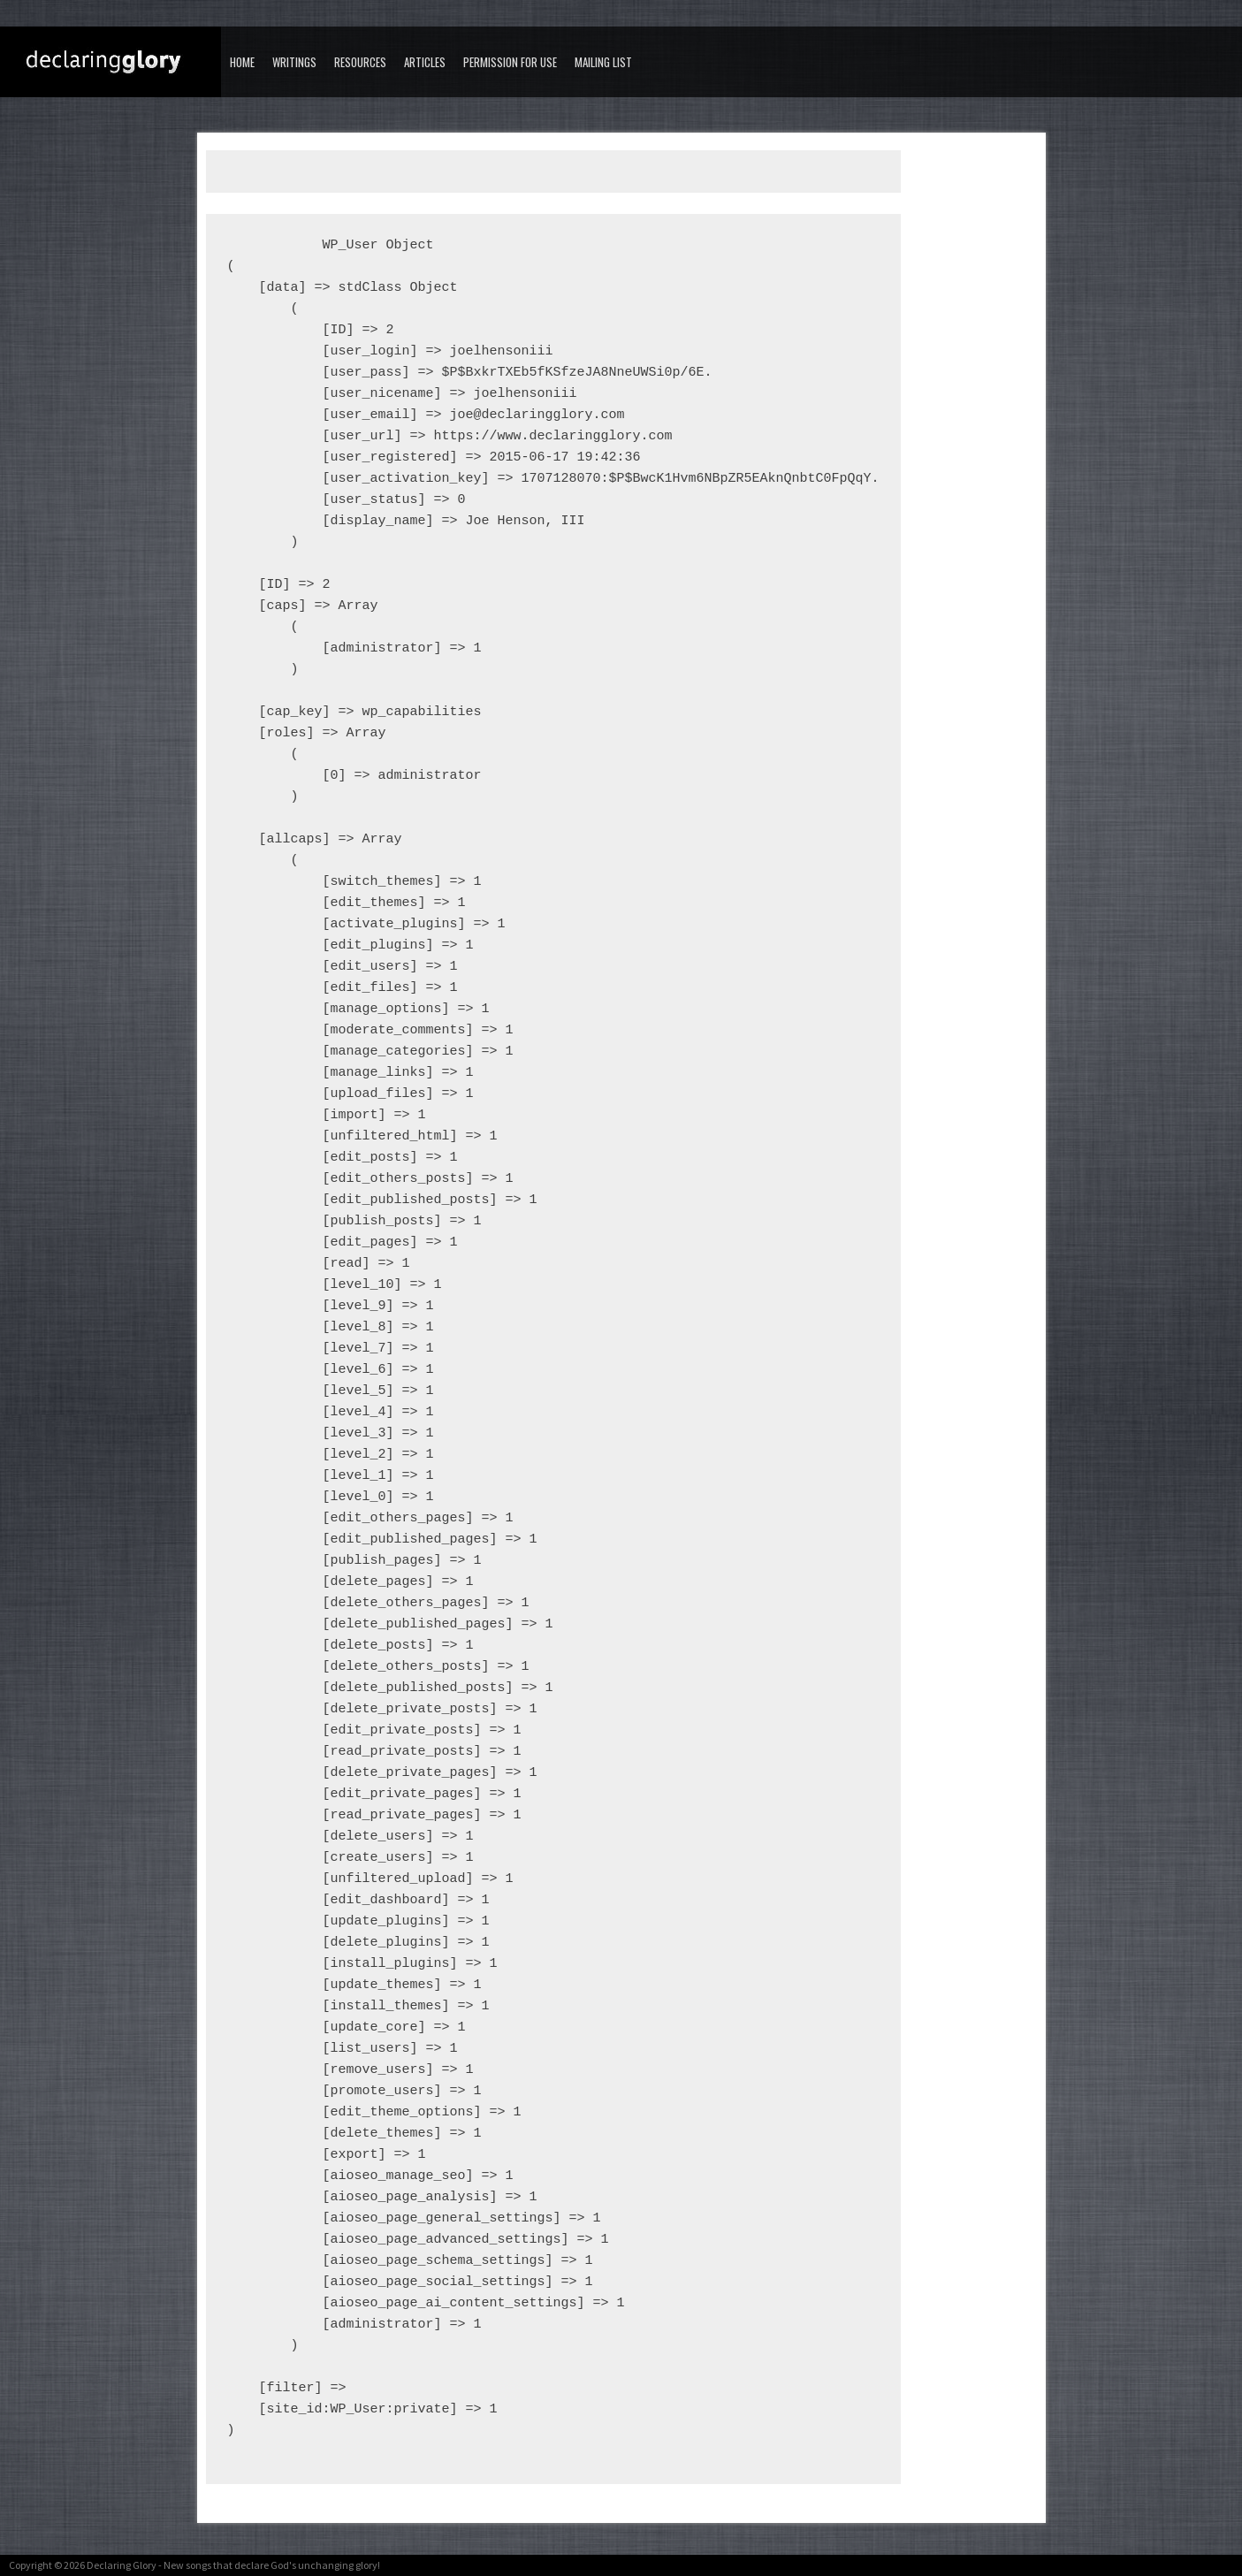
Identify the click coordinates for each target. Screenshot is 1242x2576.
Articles (425, 62)
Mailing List (603, 62)
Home (242, 62)
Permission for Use (510, 62)
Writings (294, 62)
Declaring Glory (121, 2565)
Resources (360, 62)
